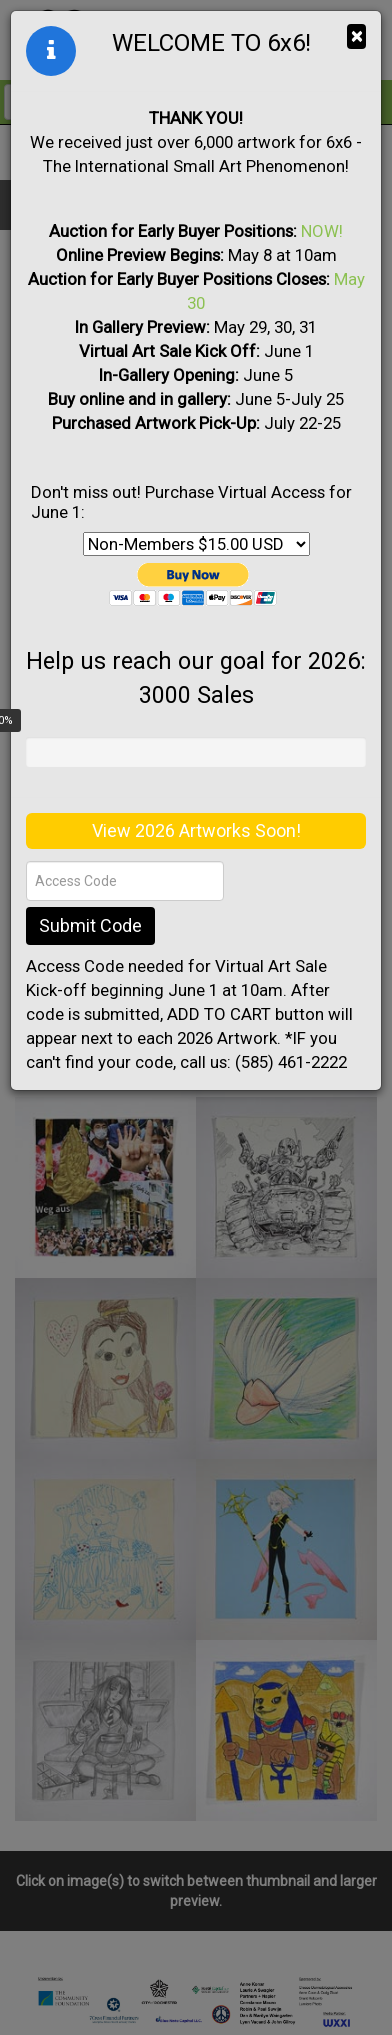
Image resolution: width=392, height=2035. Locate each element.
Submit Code (90, 925)
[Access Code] (125, 881)
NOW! (322, 231)
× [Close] (356, 36)
